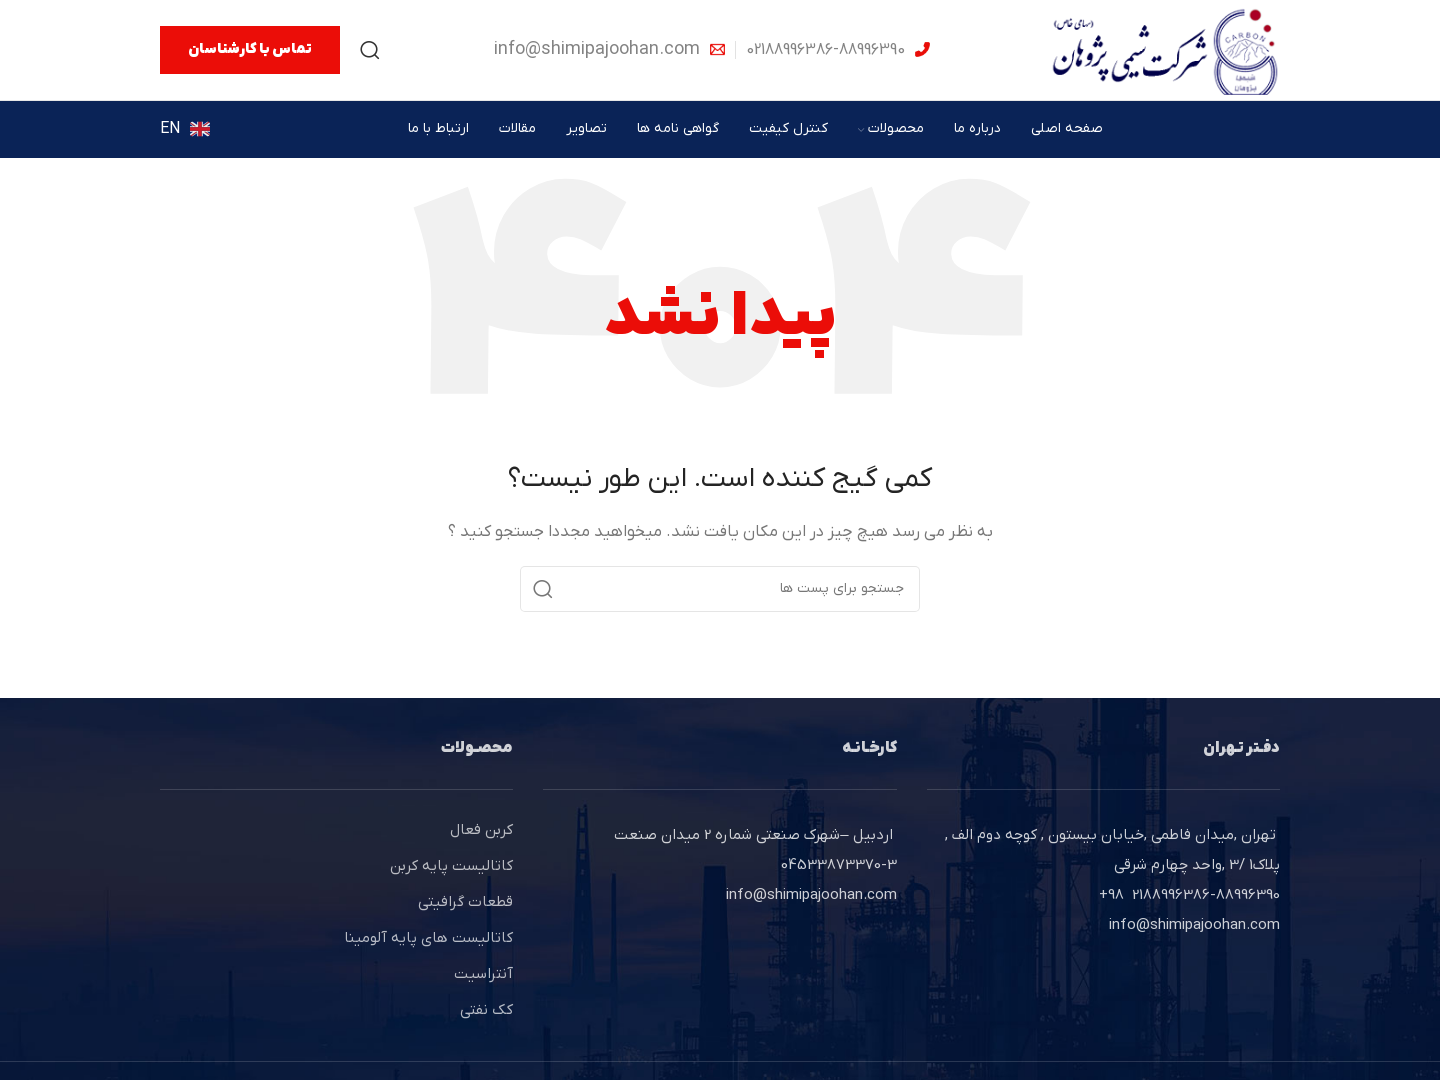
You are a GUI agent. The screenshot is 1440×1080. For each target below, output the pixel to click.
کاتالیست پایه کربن (451, 866)
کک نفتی (486, 1010)
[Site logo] (1165, 49)
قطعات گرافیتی (465, 902)
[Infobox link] (838, 50)
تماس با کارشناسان (250, 49)
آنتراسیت (483, 974)
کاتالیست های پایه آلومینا (428, 938)
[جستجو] (370, 50)
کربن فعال (481, 830)
